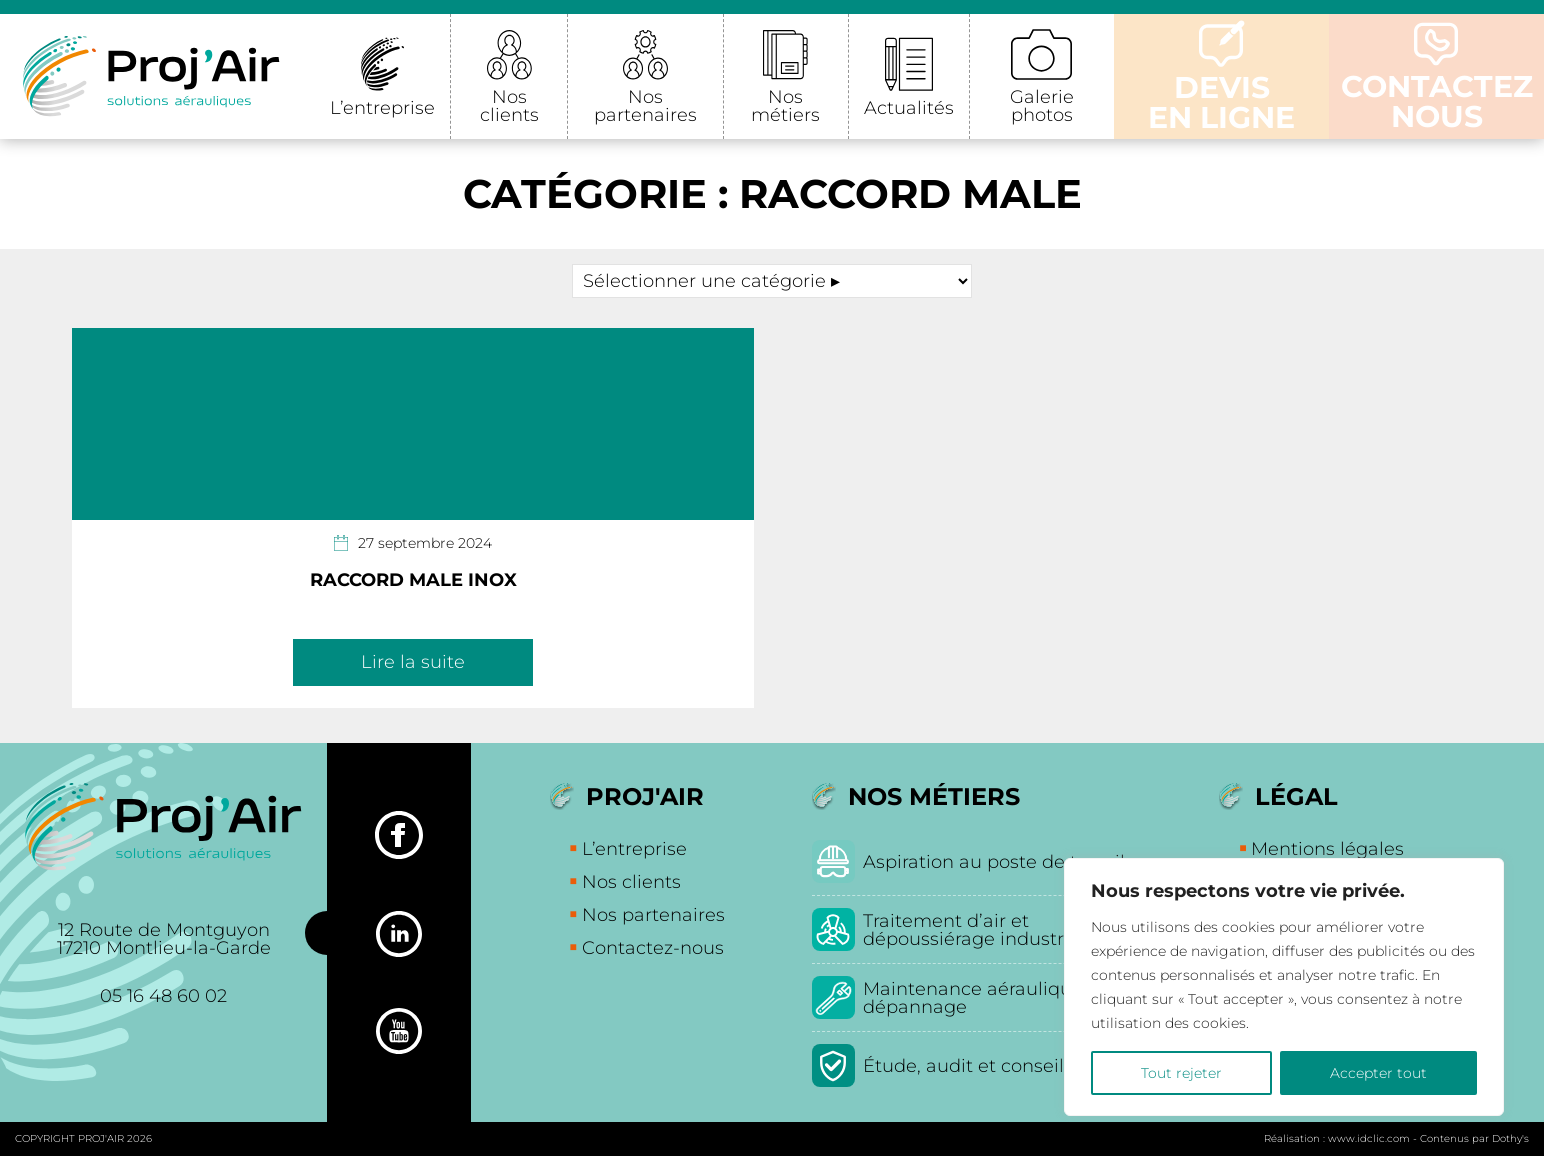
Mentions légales (1327, 849)
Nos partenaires (645, 106)
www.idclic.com (1369, 1138)
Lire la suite (413, 662)
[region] (1284, 987)
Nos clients (509, 106)
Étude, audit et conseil (963, 1066)
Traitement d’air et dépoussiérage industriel (974, 930)
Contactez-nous (653, 948)
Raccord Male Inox (413, 580)
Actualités (909, 108)
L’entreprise (382, 108)
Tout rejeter (1181, 1073)
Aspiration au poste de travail (994, 862)
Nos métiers (785, 106)
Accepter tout (1378, 1073)
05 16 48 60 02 (163, 996)
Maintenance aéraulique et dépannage (984, 998)
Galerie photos (1042, 106)
